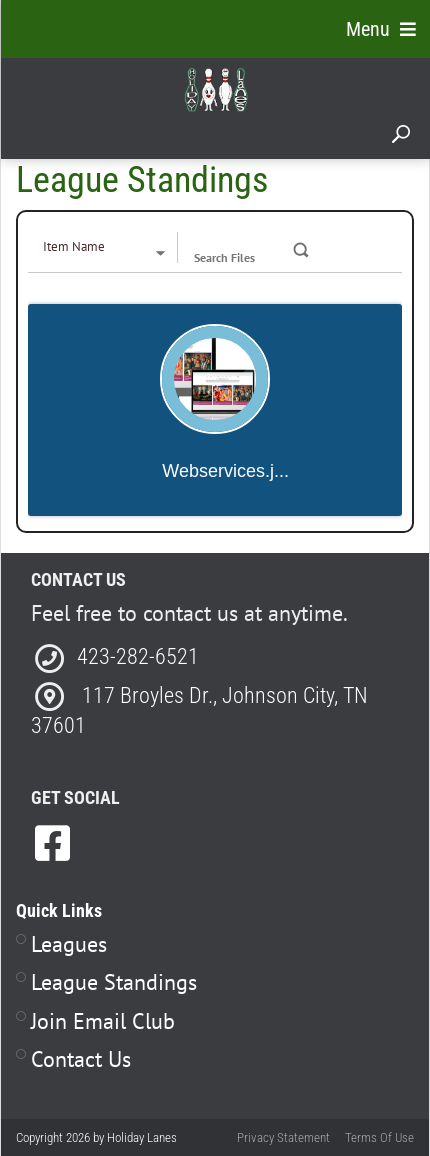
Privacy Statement (283, 1137)
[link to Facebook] (52, 843)
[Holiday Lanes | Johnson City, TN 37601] (215, 89)
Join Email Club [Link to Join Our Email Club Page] (103, 1021)
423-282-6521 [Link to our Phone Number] (138, 656)
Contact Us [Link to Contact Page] (81, 1059)
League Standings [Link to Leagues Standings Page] (114, 982)
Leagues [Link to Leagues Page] (69, 944)
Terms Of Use (379, 1137)
